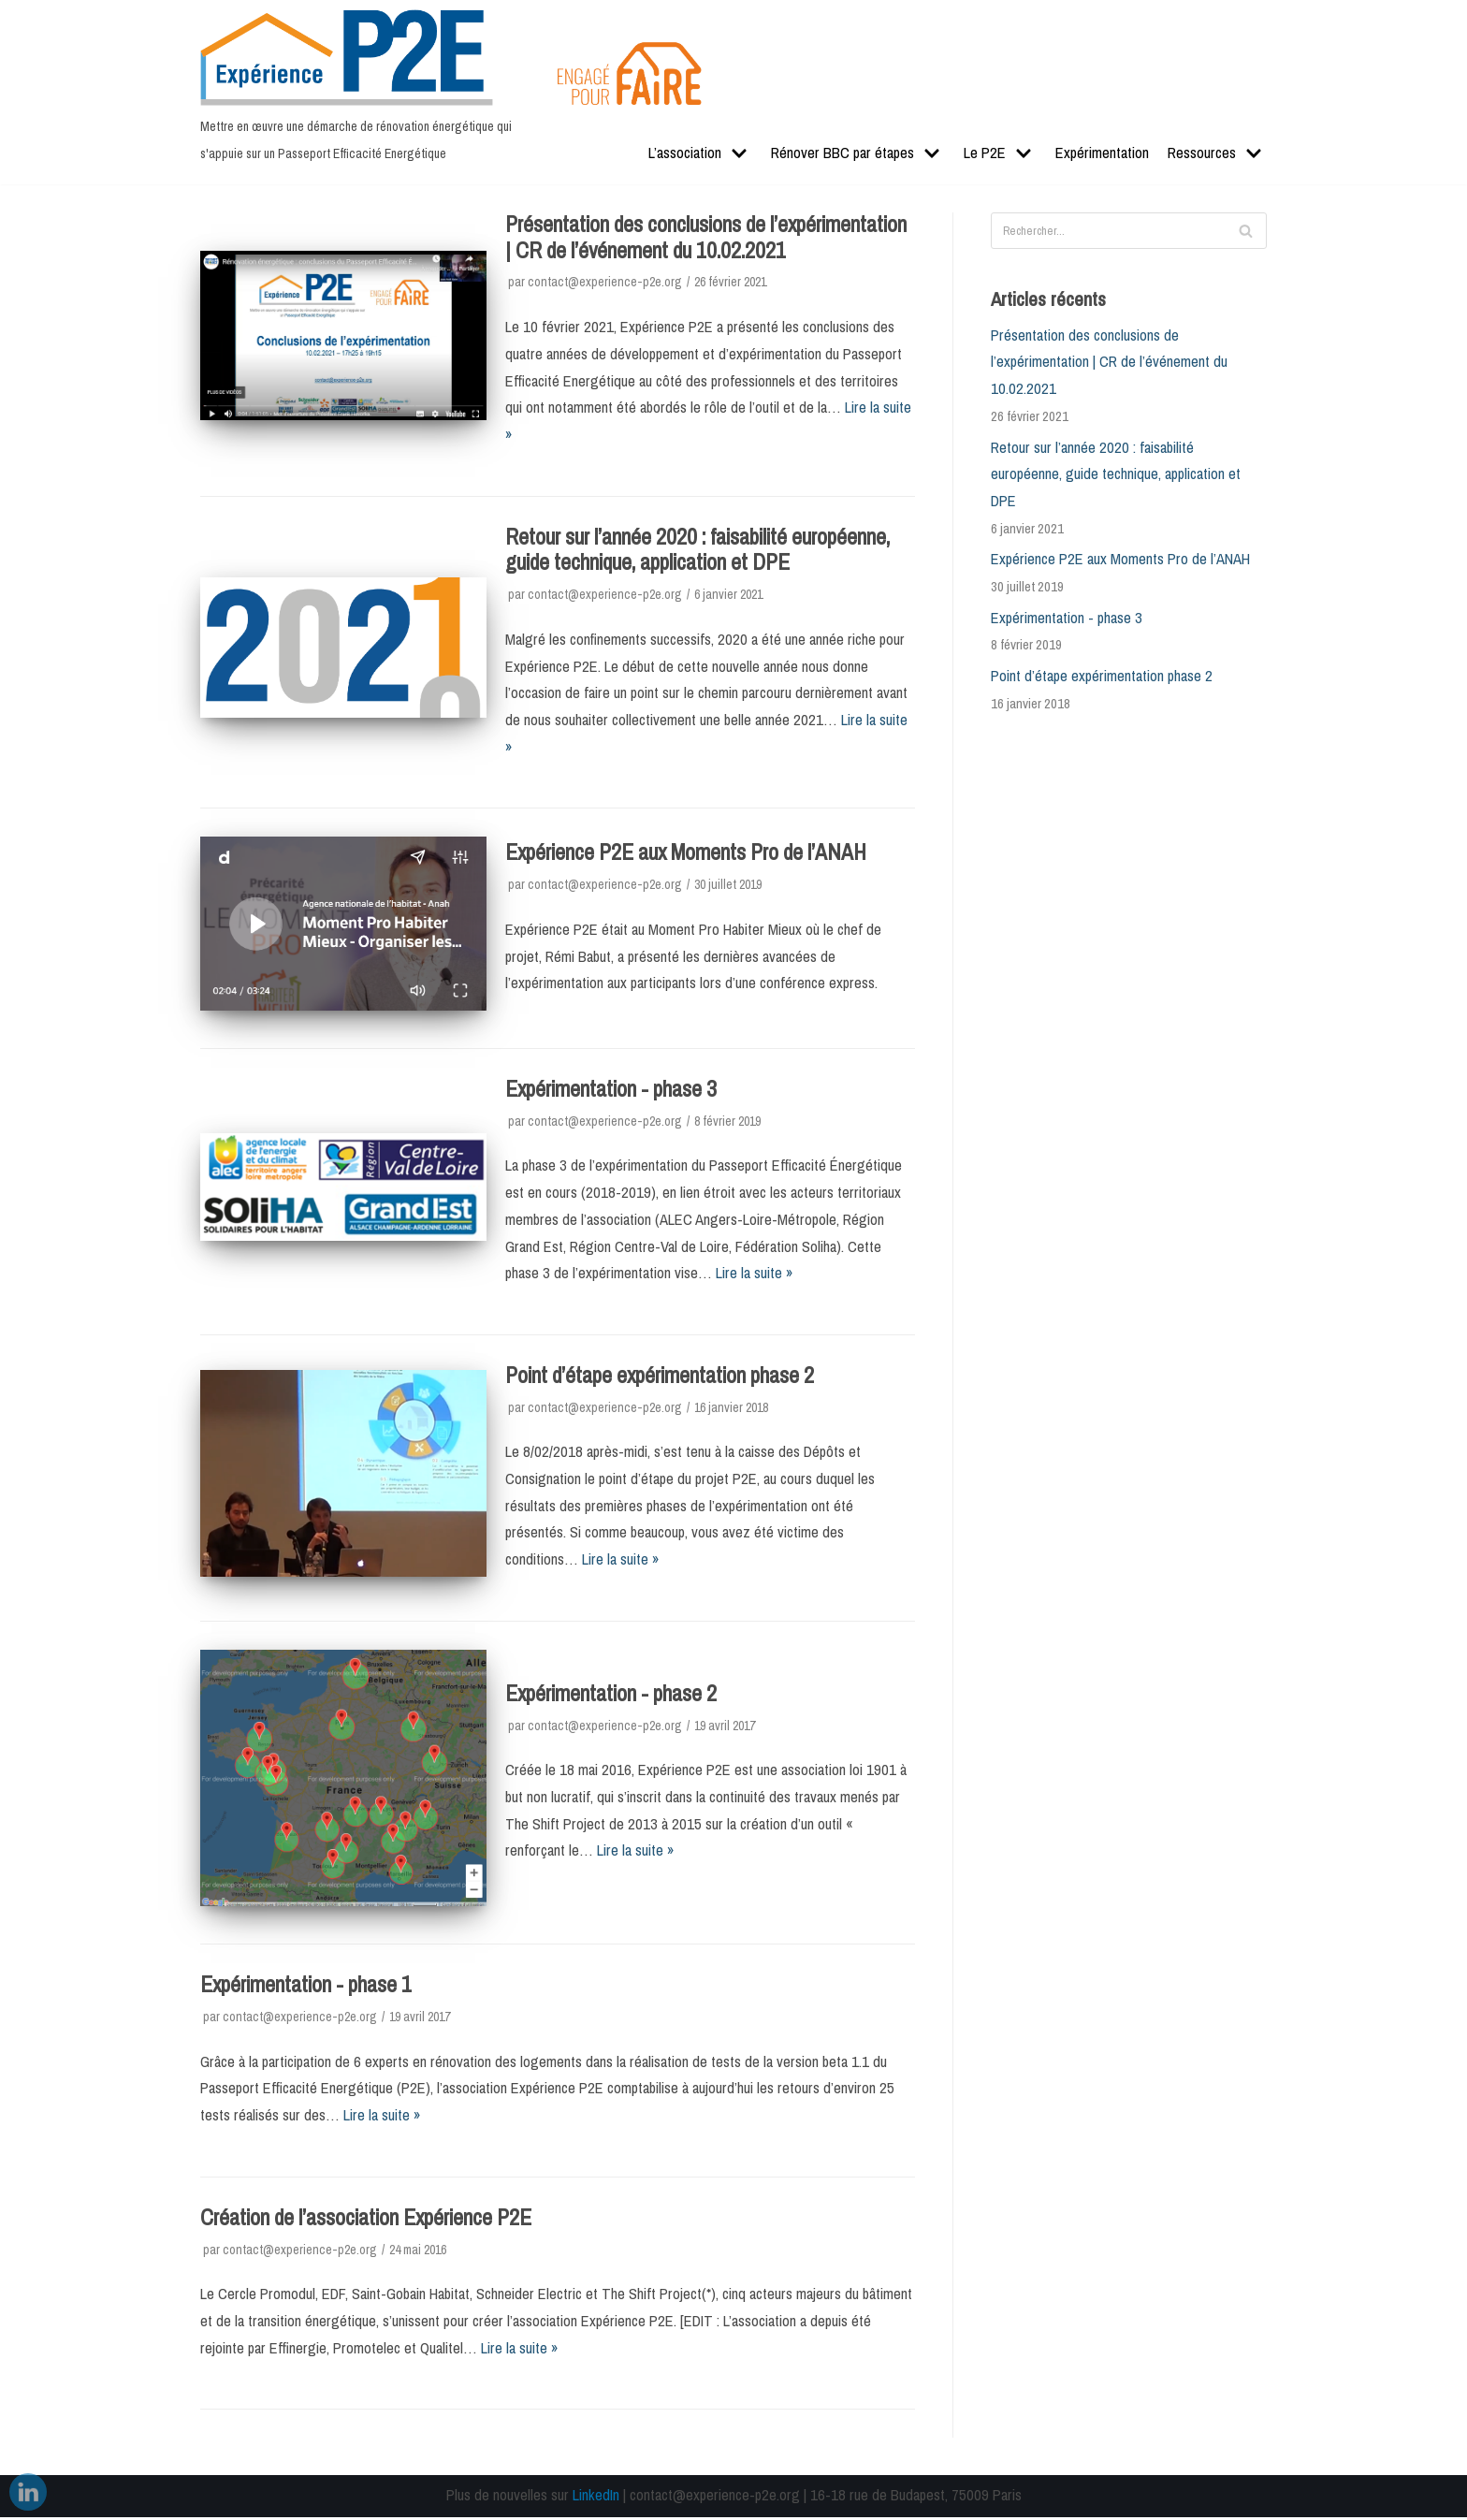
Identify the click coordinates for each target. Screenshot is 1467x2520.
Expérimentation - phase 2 (611, 1695)
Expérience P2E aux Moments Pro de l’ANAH (685, 853)
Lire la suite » (754, 1274)
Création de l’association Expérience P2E (365, 2219)
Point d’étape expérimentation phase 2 (659, 1377)
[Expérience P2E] (364, 88)
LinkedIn (596, 2498)
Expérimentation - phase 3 (611, 1090)
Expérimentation (1102, 154)
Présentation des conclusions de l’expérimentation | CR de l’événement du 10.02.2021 (706, 237)
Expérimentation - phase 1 (306, 1987)
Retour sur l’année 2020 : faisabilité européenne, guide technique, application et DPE (697, 550)
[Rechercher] (1129, 230)
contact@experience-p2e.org (605, 281)
